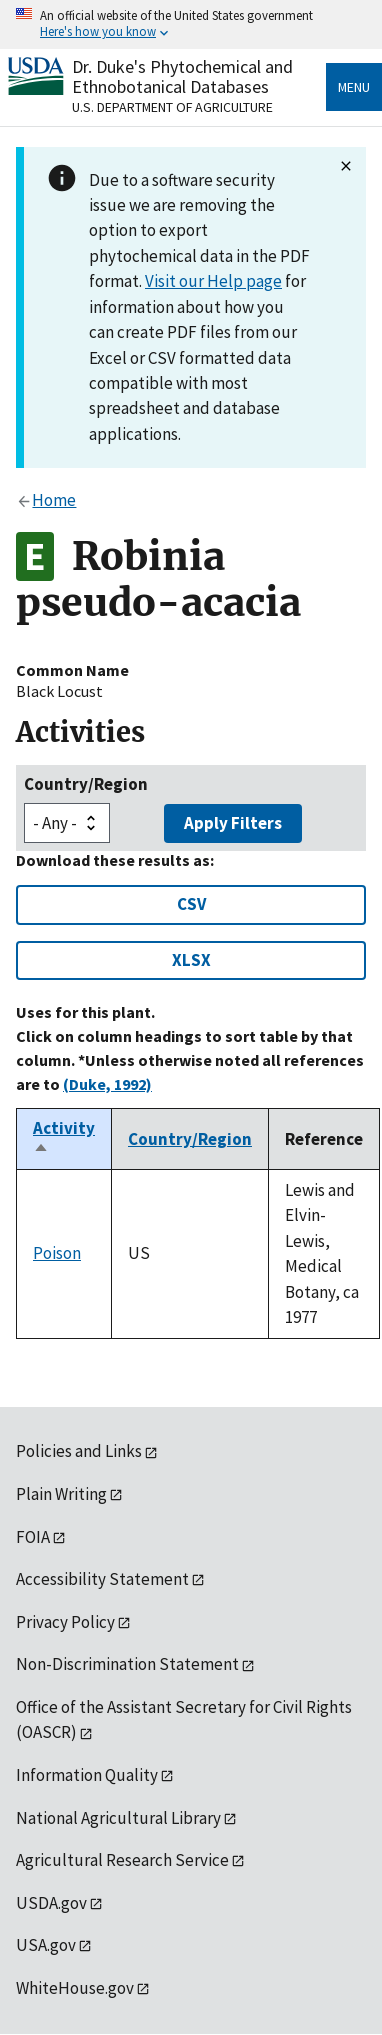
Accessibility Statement (102, 1579)
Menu (354, 87)
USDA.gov (51, 1903)
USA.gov (46, 1945)
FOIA (33, 1537)
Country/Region (86, 784)
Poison (57, 1253)
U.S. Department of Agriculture (172, 107)
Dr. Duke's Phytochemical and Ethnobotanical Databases (182, 76)
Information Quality (87, 1775)
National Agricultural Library (118, 1818)
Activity (64, 1139)
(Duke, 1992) (107, 1084)
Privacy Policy (65, 1622)
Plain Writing (61, 1494)
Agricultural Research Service (122, 1860)
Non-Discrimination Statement (127, 1664)
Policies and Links (79, 1451)
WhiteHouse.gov (75, 1988)
